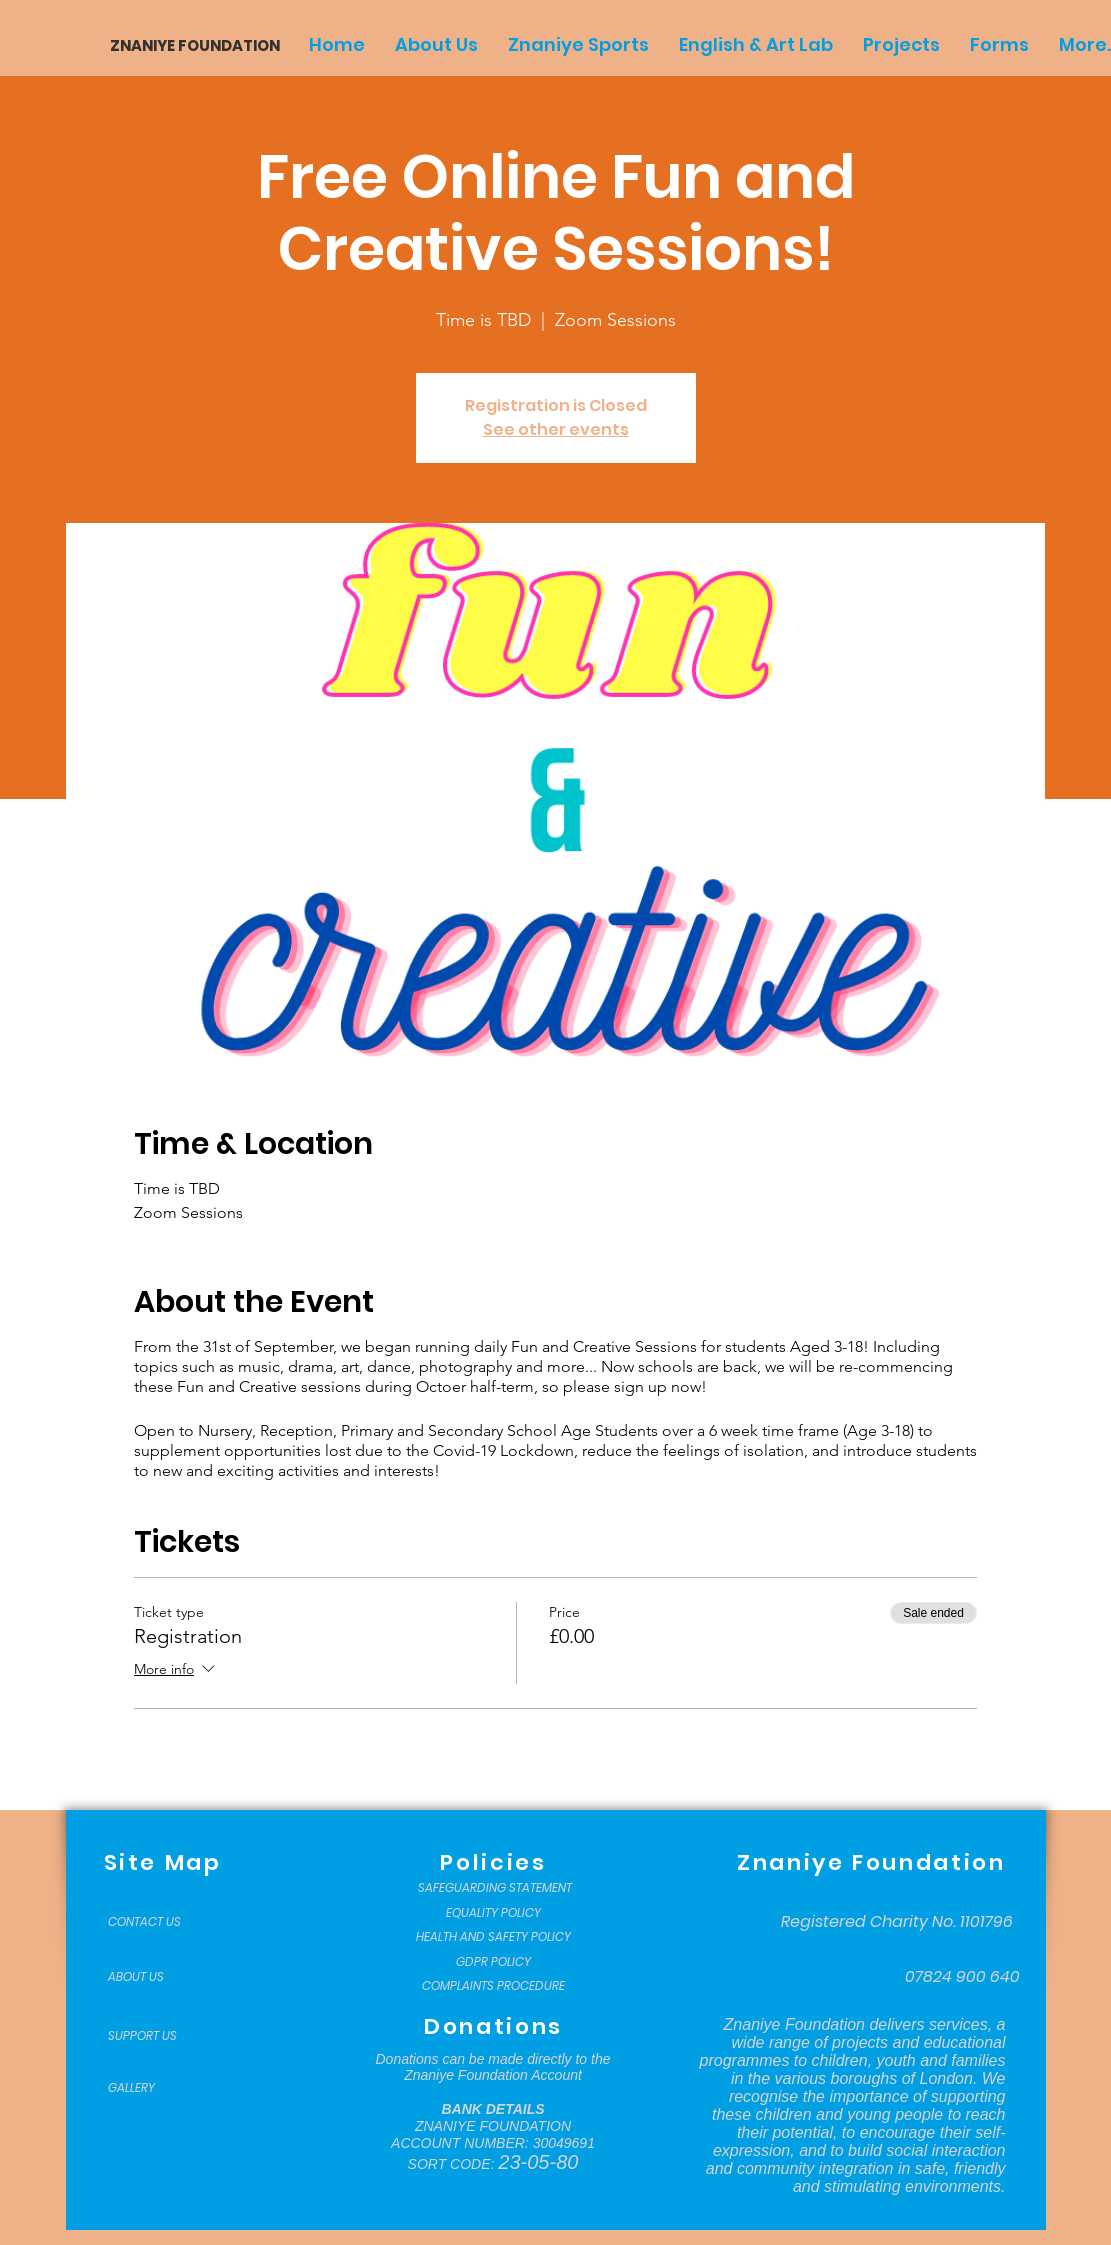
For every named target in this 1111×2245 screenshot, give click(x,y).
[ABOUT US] (158, 1977)
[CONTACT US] (158, 1922)
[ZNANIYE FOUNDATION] (187, 45)
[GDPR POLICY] (493, 1962)
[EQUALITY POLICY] (493, 1913)
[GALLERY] (158, 2088)
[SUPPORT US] (158, 2036)
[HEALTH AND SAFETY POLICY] (493, 1937)
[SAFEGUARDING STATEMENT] (495, 1888)
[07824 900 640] (962, 1977)
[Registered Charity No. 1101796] (897, 1922)
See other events (556, 429)
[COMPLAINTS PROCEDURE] (493, 1986)
